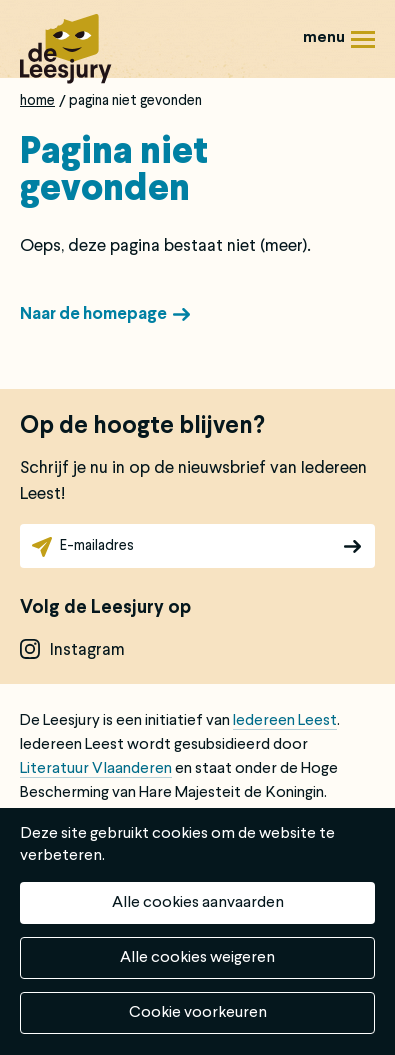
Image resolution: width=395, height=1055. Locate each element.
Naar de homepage (93, 314)
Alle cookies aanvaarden (198, 903)
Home (37, 101)
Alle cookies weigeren (197, 958)
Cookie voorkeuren (198, 1013)
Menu (363, 46)
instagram (87, 650)
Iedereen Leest (285, 721)
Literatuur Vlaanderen (96, 769)
